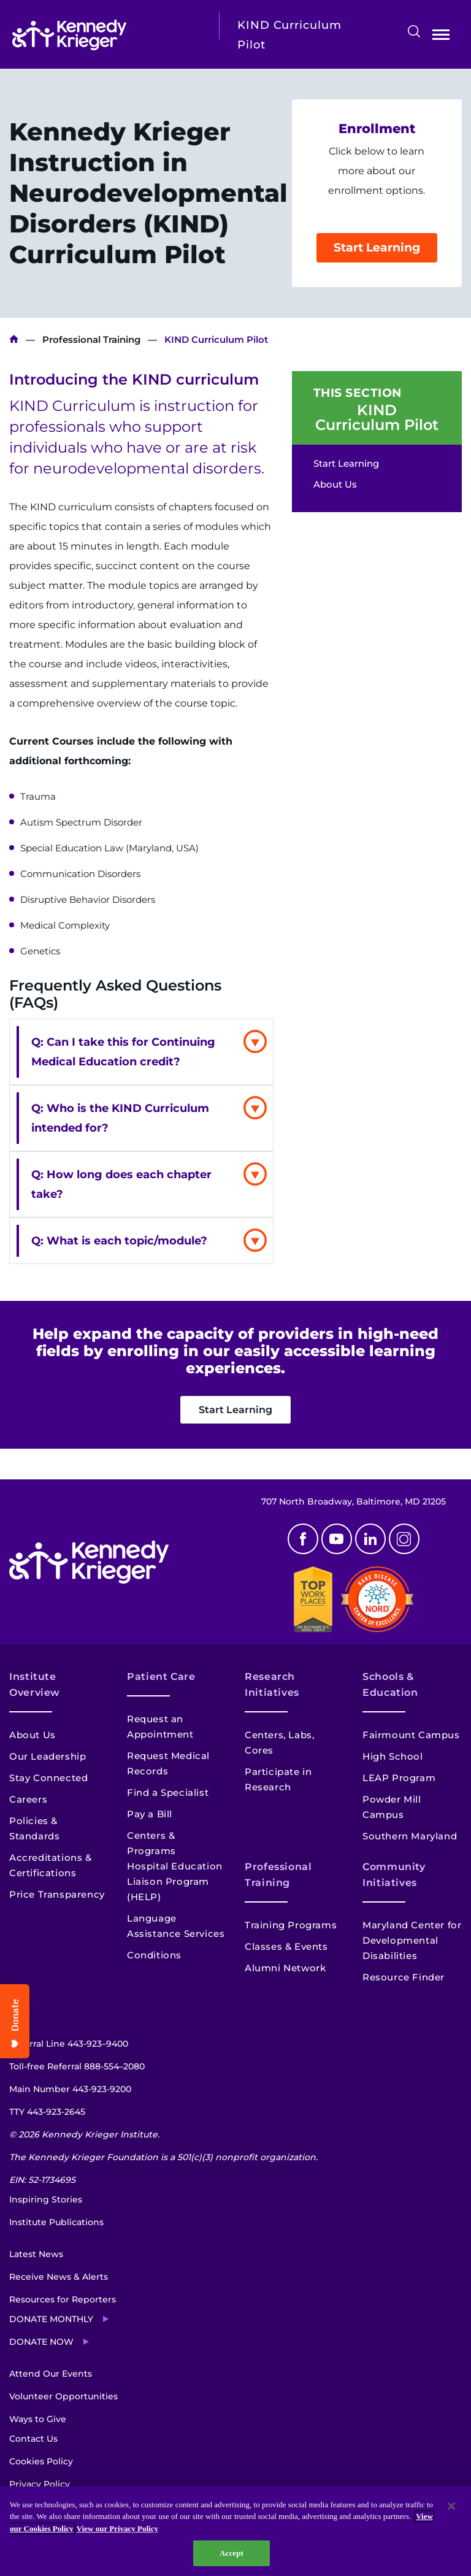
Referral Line (68, 2043)
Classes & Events (286, 1946)
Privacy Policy (39, 2484)
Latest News (36, 2254)
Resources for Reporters (62, 2299)
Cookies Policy (41, 2461)
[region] (235, 2531)
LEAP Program (398, 1778)
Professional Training (91, 339)
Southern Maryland (409, 1836)
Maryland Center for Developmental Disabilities (411, 1940)
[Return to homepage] (106, 35)
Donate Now (41, 2341)
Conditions (154, 1955)
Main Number (70, 2089)
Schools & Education (390, 1684)
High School (392, 1756)
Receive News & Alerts (58, 2276)
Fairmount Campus (411, 1735)
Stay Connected (48, 1778)
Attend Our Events (50, 2373)
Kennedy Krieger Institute (13, 339)
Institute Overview (34, 1684)
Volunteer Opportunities (63, 2396)
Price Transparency (57, 1894)
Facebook (303, 1539)
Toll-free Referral (77, 2066)
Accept (231, 2553)
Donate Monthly (51, 2319)
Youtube (336, 1539)
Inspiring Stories (45, 2199)
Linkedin (370, 1539)
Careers (28, 1799)
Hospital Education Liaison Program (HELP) (175, 1881)
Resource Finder (403, 1977)
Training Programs (291, 1925)
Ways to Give (37, 2419)
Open (441, 37)
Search (414, 31)
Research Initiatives (272, 1684)
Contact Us (33, 2438)
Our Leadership (47, 1756)
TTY (47, 2112)
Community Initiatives (394, 1874)
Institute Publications (56, 2222)
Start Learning (377, 247)
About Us (335, 484)
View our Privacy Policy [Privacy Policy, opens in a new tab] (117, 2528)
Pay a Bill (149, 1814)
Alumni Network (285, 1968)
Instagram (404, 1539)
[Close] (451, 2506)
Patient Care (161, 1676)
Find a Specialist (168, 1792)
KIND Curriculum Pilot (376, 417)
